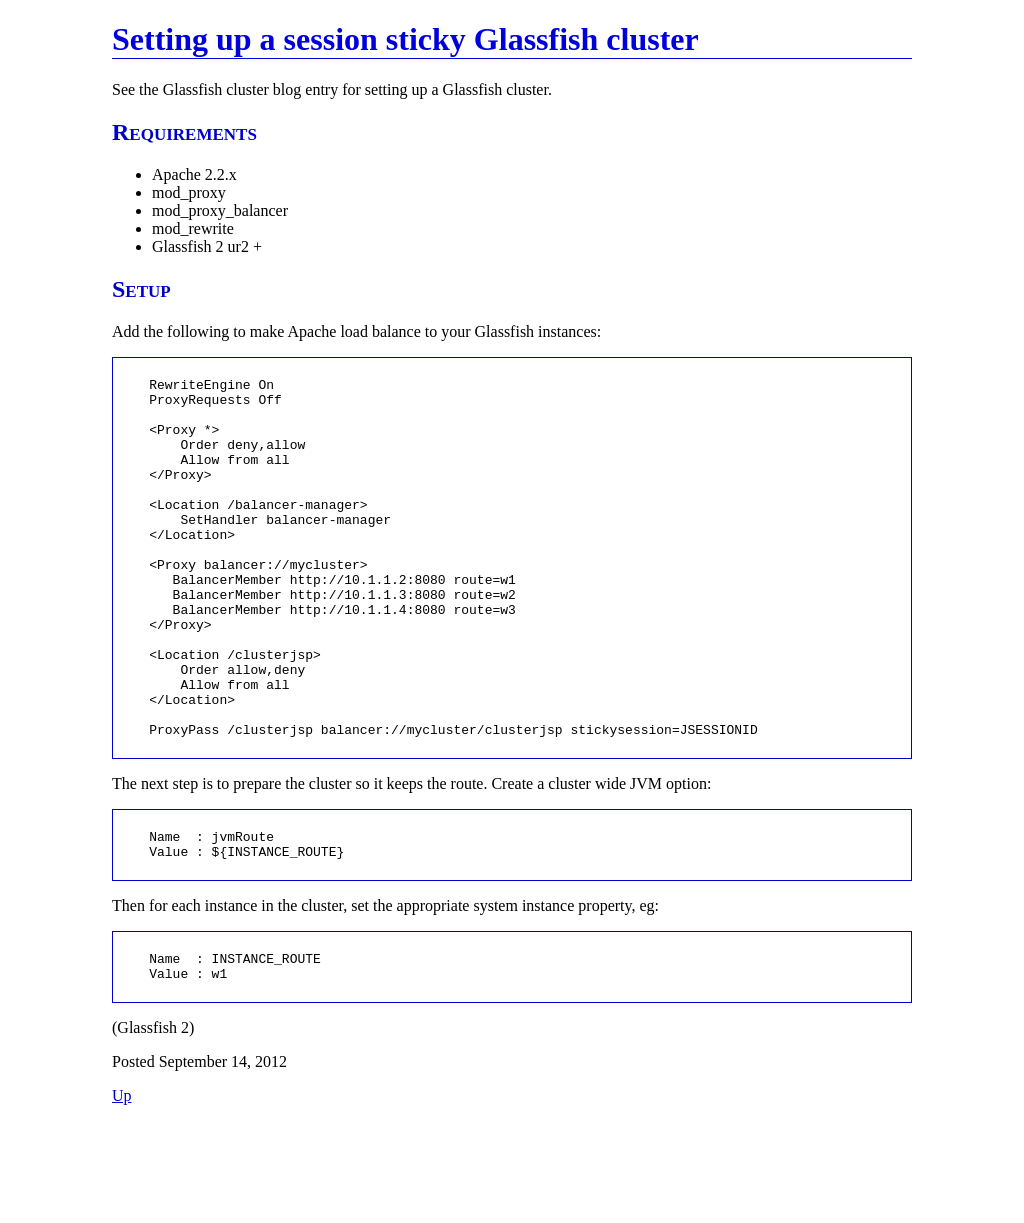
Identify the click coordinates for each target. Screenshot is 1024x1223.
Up (122, 1197)
